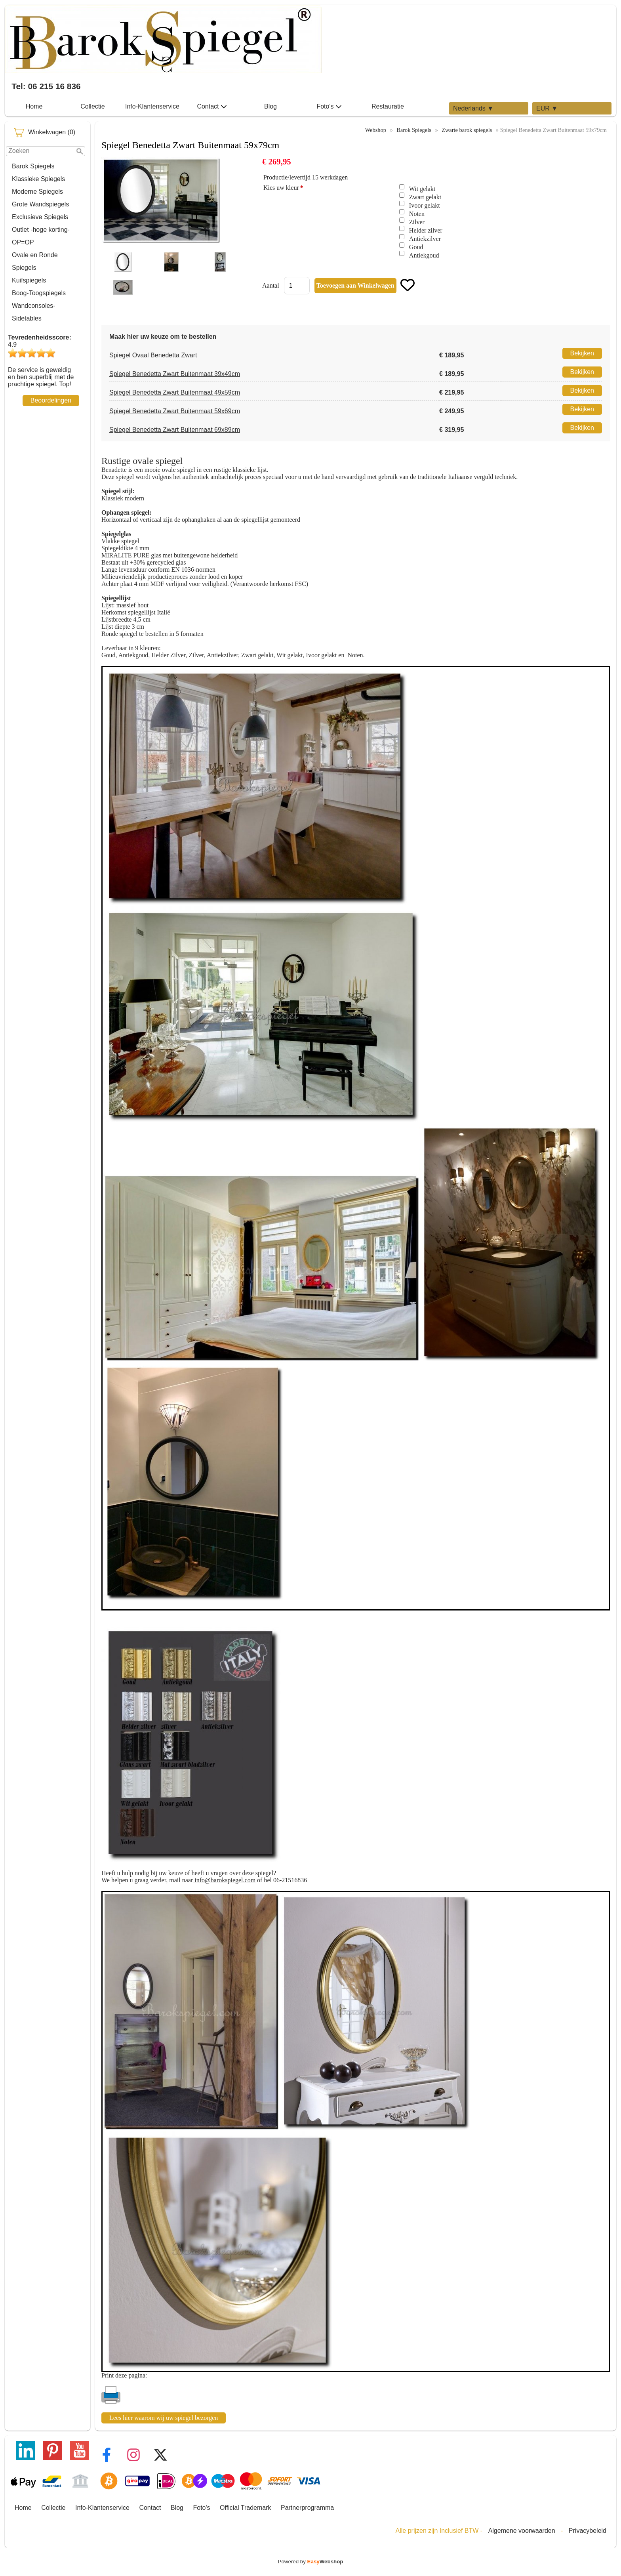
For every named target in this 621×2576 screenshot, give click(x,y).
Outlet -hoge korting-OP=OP (41, 236)
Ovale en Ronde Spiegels (35, 261)
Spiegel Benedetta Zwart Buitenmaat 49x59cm (174, 392)
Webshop (375, 130)
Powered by (310, 2562)
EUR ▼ (547, 108)
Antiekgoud (424, 255)
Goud (416, 247)
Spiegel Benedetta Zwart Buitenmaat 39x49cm (174, 373)
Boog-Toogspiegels (39, 293)
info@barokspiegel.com (224, 1880)
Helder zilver (425, 230)
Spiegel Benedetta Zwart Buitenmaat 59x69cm (174, 411)
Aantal (270, 285)
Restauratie (387, 106)
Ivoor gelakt (424, 205)
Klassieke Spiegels (38, 179)
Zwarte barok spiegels (467, 130)
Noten (417, 213)
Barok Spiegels (33, 166)
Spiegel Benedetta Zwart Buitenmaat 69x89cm (174, 429)
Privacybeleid (587, 2530)
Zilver (417, 222)
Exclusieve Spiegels (40, 217)
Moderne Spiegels (37, 191)
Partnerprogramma (307, 2507)
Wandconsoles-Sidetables (33, 312)
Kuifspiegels (29, 280)
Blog (270, 106)
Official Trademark (245, 2507)
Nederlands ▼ (473, 108)
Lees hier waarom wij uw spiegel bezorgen (163, 2417)
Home (34, 106)
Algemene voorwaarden (521, 2530)
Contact (212, 106)
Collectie (92, 106)
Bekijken (582, 353)
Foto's (328, 106)
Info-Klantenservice (152, 106)
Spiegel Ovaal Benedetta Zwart (153, 355)
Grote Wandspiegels (40, 204)
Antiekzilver (425, 238)
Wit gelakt (422, 188)
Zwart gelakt (425, 197)
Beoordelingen (50, 400)
